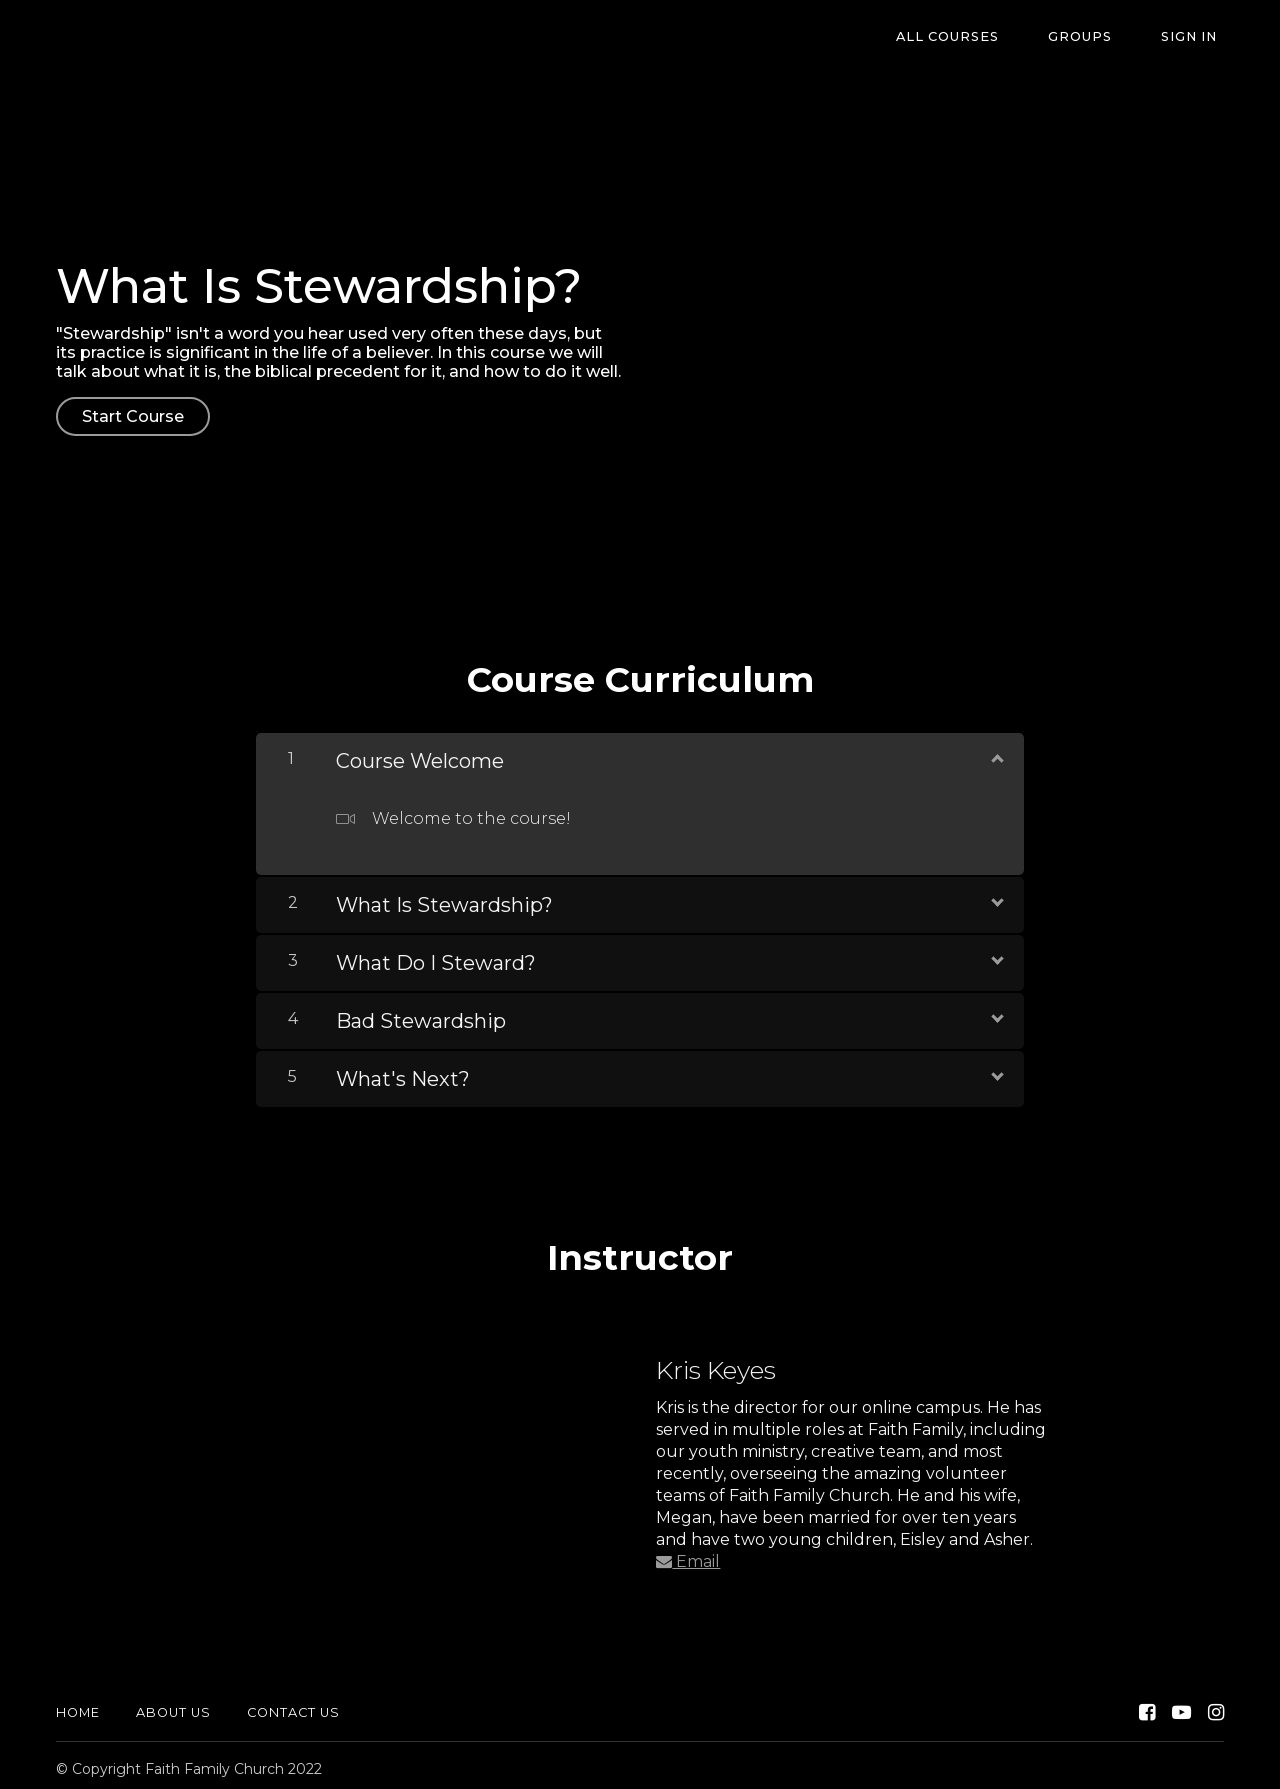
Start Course (133, 416)
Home (78, 1705)
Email (688, 1554)
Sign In (1196, 37)
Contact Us (293, 1705)
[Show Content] (996, 751)
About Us (173, 1705)
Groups (1100, 37)
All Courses (980, 37)
